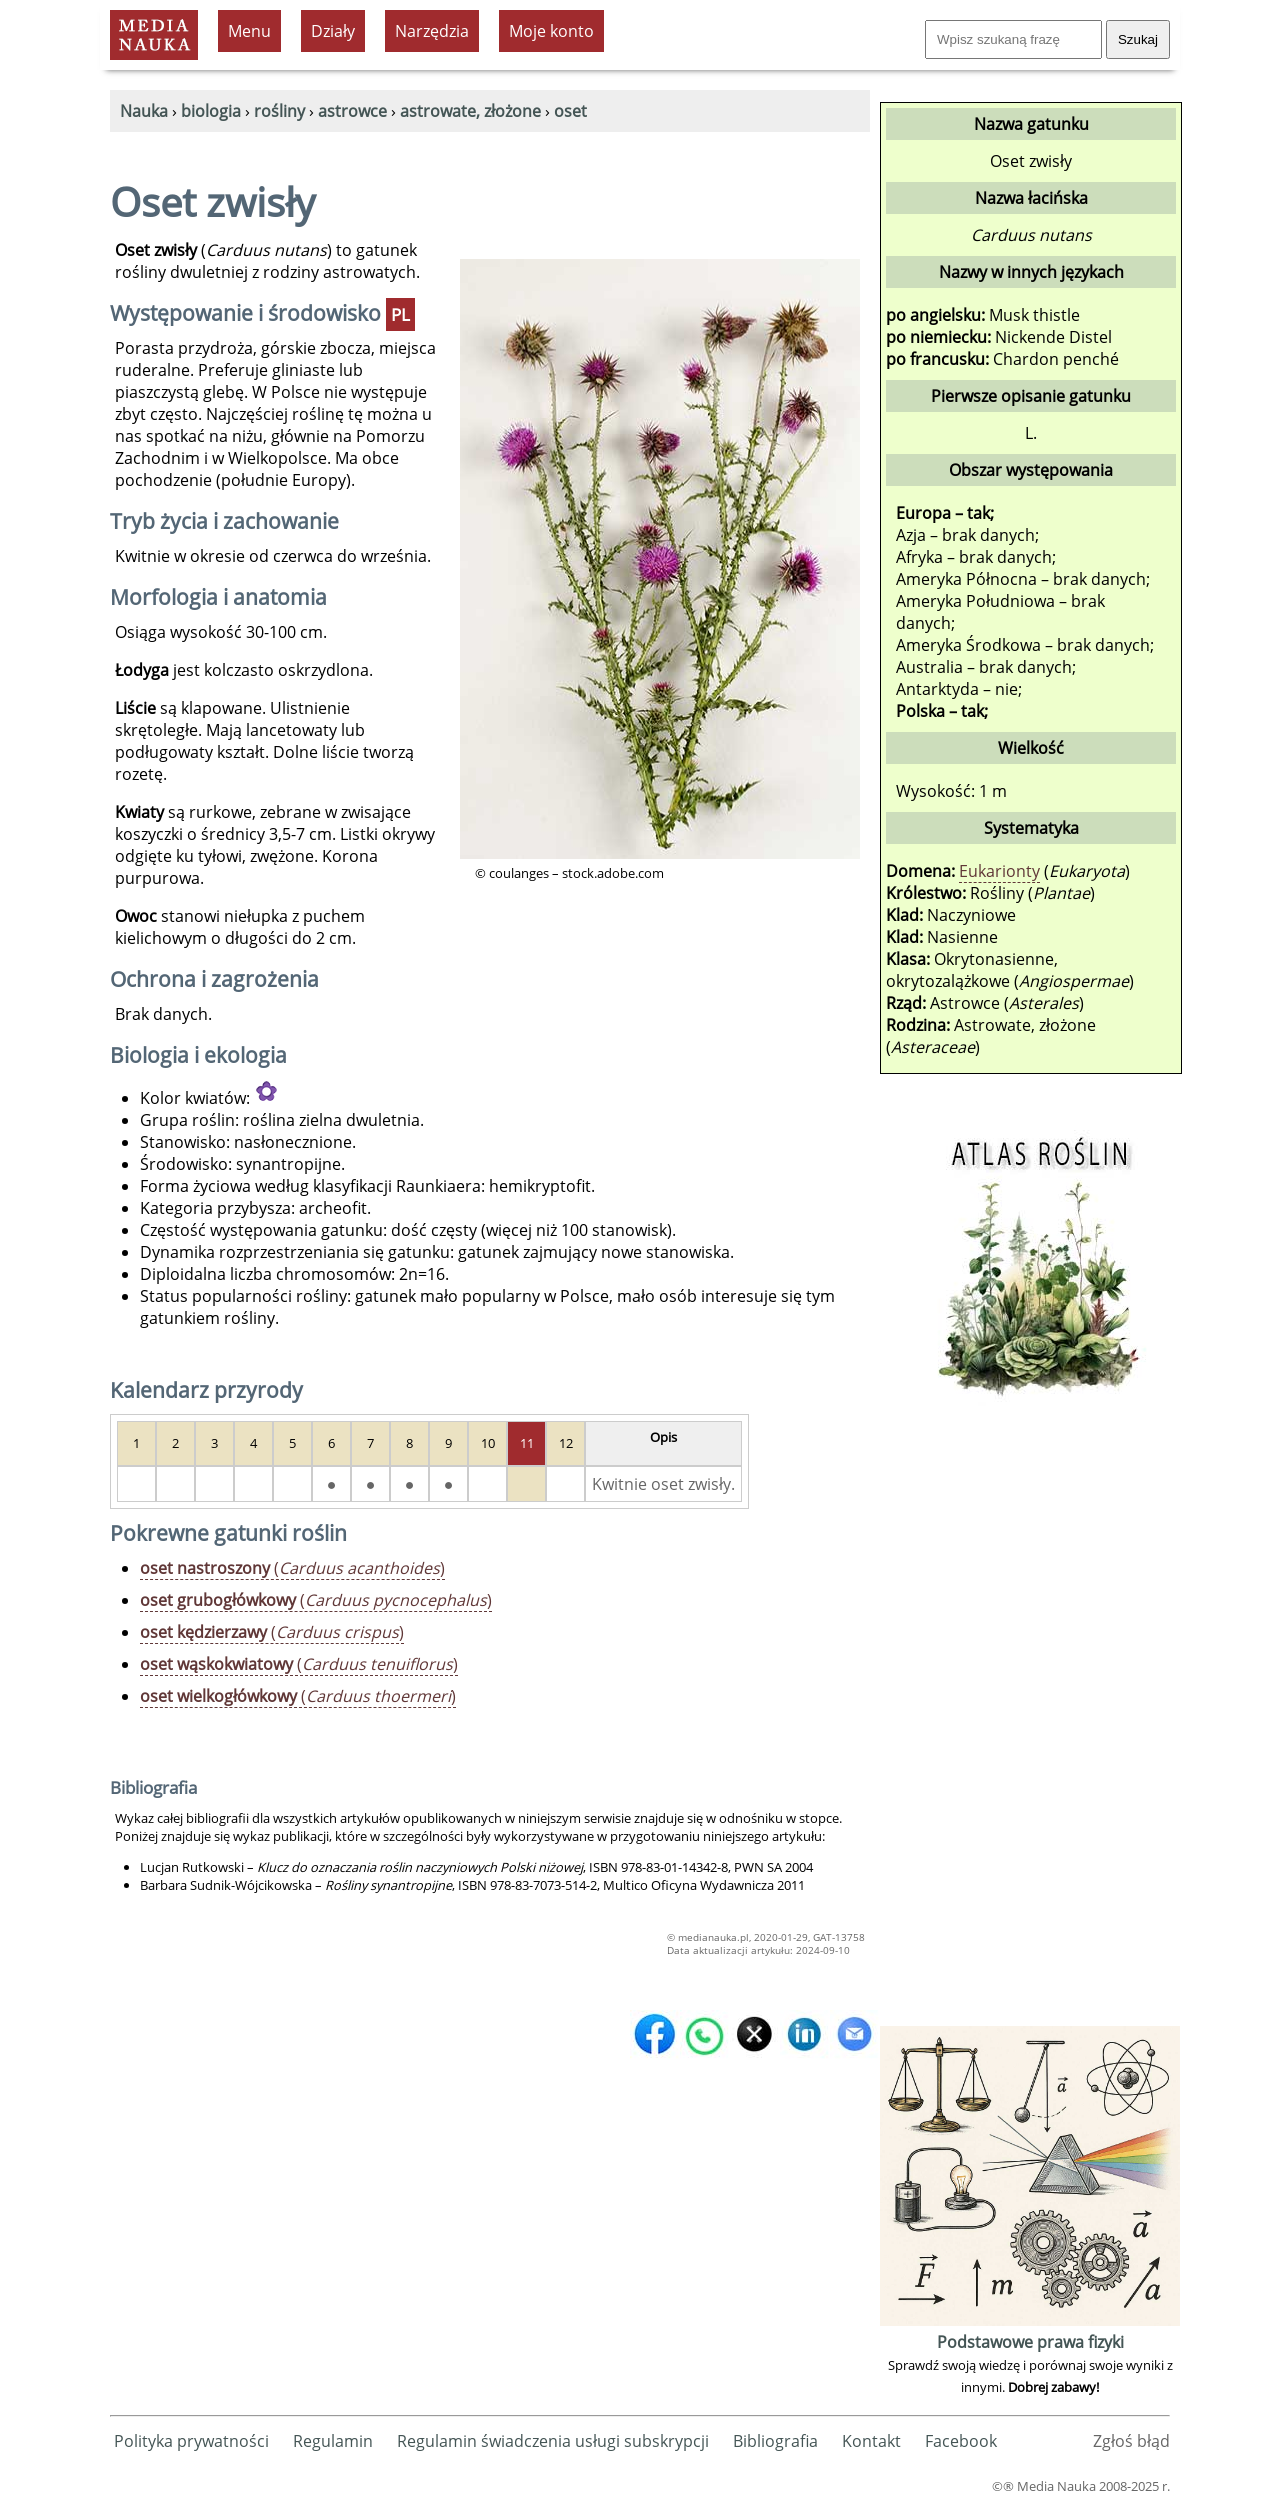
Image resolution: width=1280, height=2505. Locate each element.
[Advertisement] (1030, 1721)
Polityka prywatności (191, 2441)
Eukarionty (999, 871)
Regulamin (333, 2441)
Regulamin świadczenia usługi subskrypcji (553, 2441)
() (292, 1568)
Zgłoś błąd (1131, 2441)
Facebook (961, 2441)
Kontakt (871, 2441)
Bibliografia (775, 2441)
